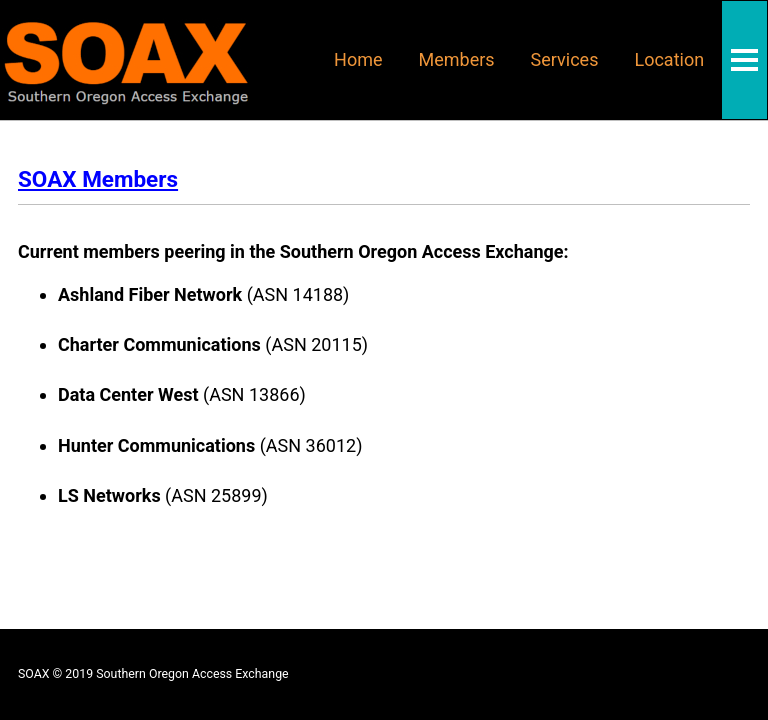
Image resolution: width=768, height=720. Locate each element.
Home (358, 59)
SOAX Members (98, 179)
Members (457, 59)
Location (669, 59)
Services (565, 59)
